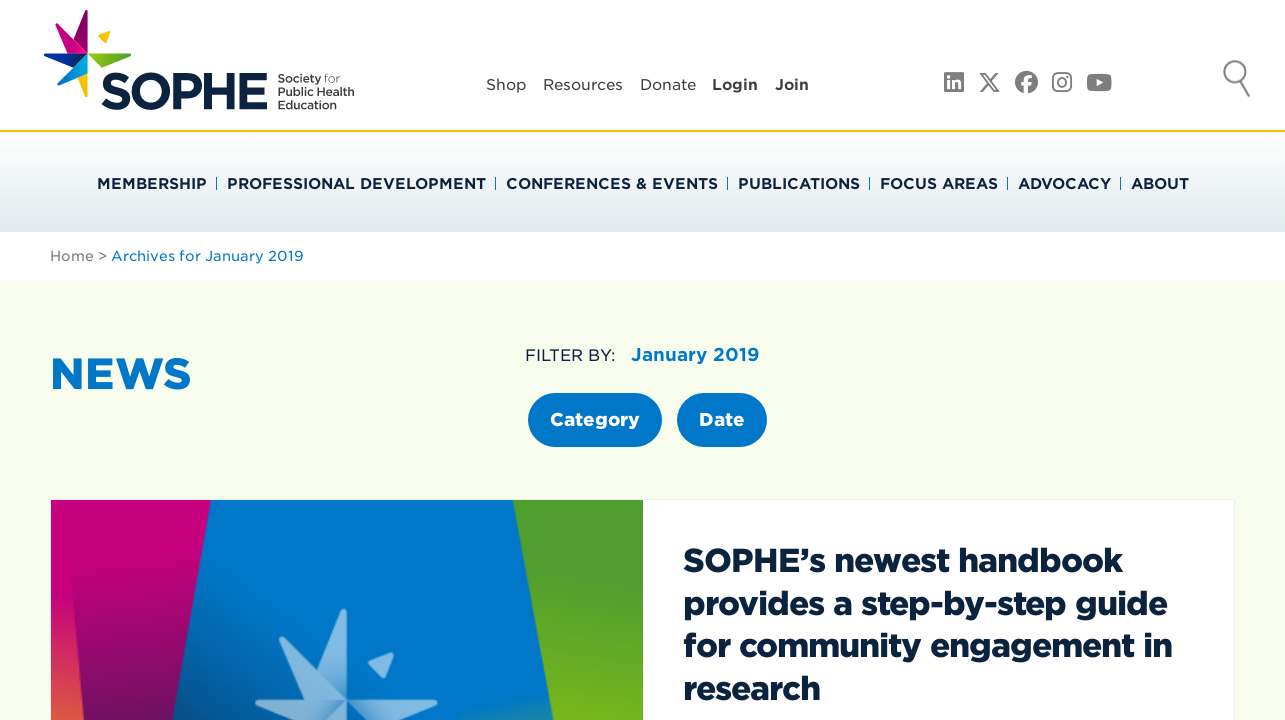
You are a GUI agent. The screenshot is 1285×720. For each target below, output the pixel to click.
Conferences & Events (612, 184)
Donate (668, 85)
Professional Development (356, 184)
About (1160, 184)
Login (735, 85)
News (121, 374)
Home (72, 256)
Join (792, 85)
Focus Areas (939, 184)
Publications (799, 184)
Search (1237, 81)
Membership (152, 184)
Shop (506, 85)
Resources (583, 85)
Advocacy (1064, 184)
